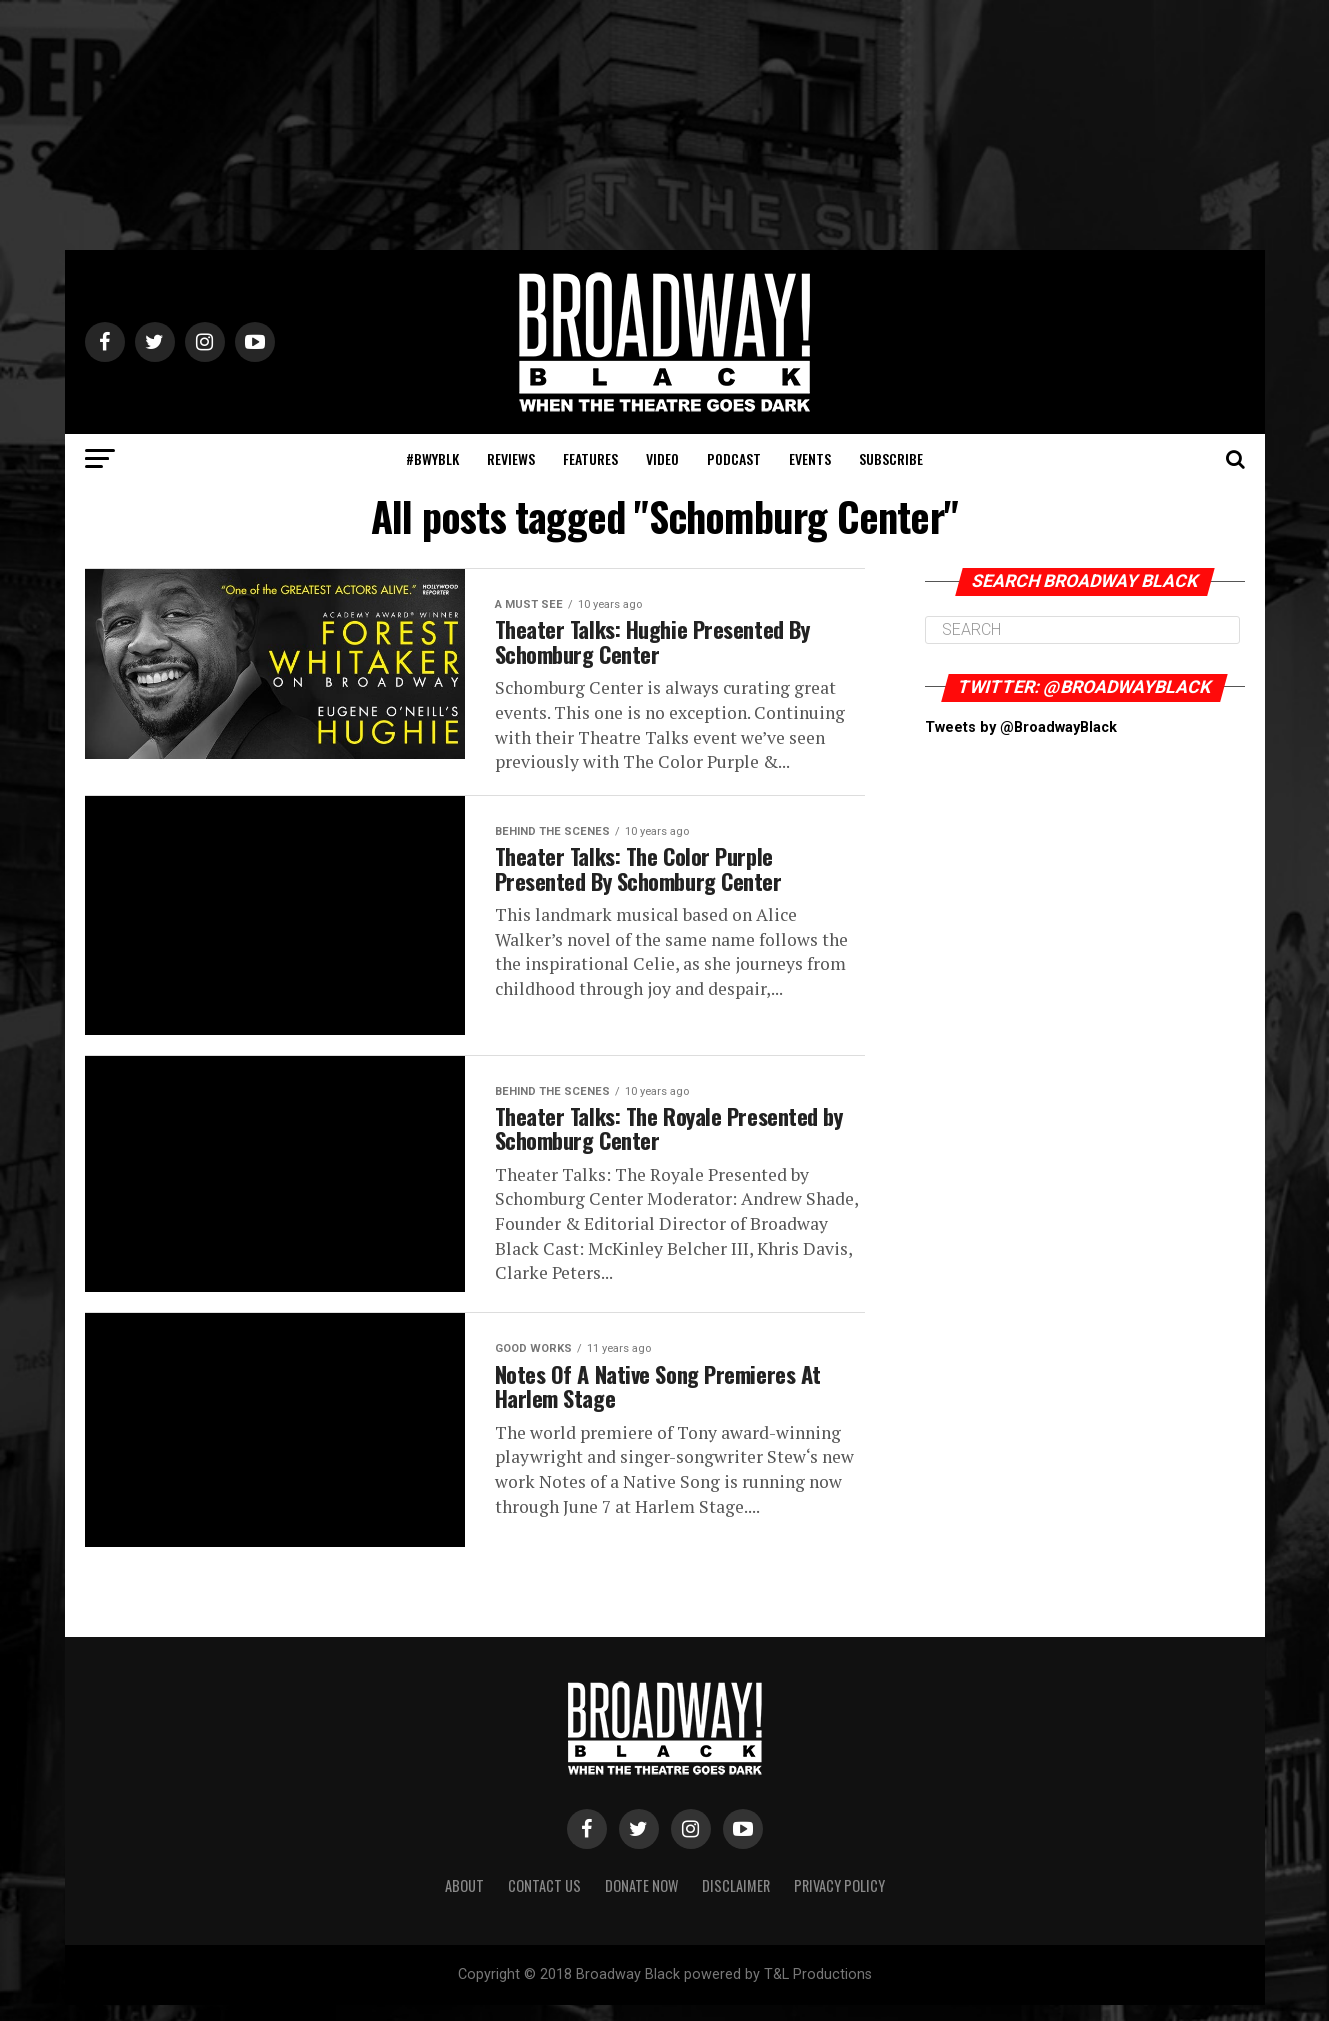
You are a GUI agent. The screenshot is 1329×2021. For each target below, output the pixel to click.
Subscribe (891, 458)
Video (662, 458)
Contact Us (544, 1901)
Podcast (734, 458)
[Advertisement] (665, 125)
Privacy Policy (839, 1901)
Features (590, 458)
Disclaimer (736, 1901)
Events (810, 458)
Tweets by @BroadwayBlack (1021, 727)
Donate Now (641, 1901)
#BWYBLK (432, 458)
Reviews (511, 458)
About (464, 1901)
